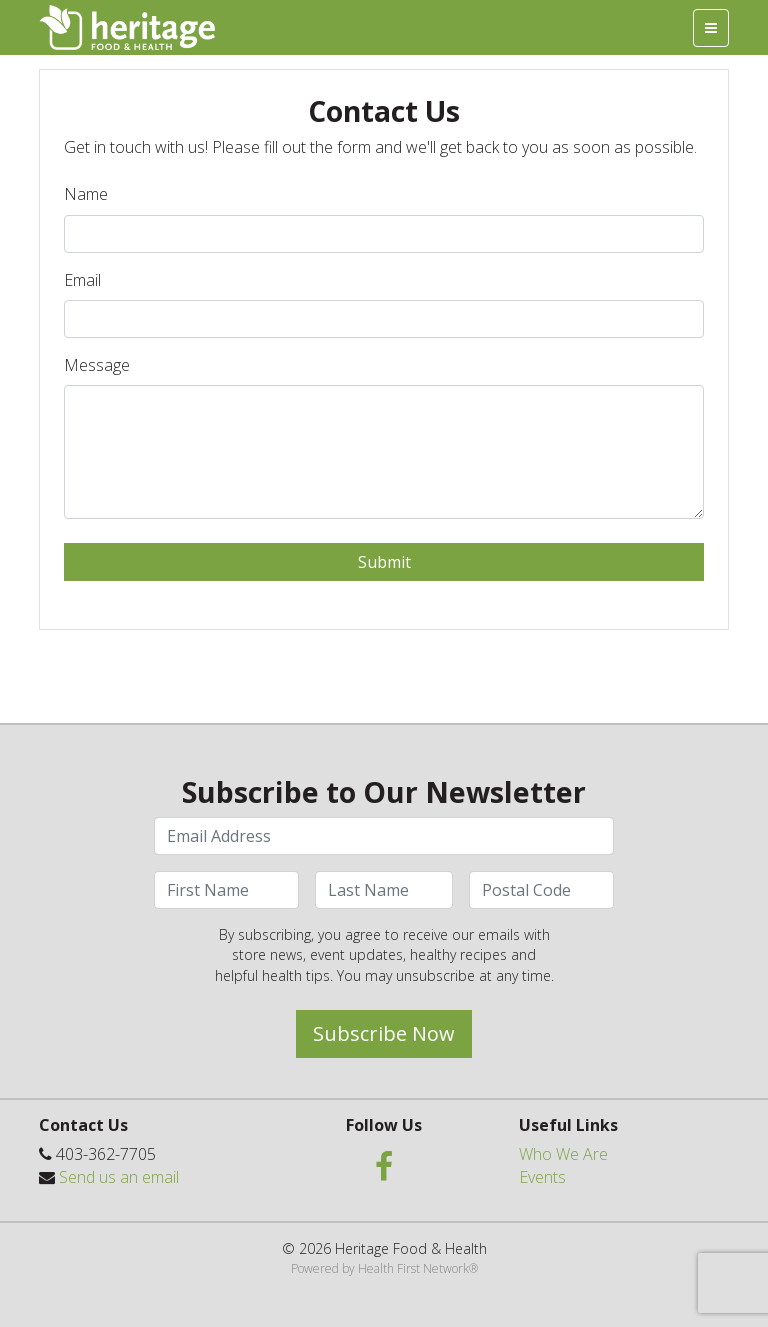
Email (82, 280)
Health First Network (413, 1268)
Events (542, 1177)
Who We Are (563, 1154)
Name (86, 194)
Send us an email (119, 1177)
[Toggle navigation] (711, 28)
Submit (384, 562)
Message (97, 365)
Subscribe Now (384, 1033)
